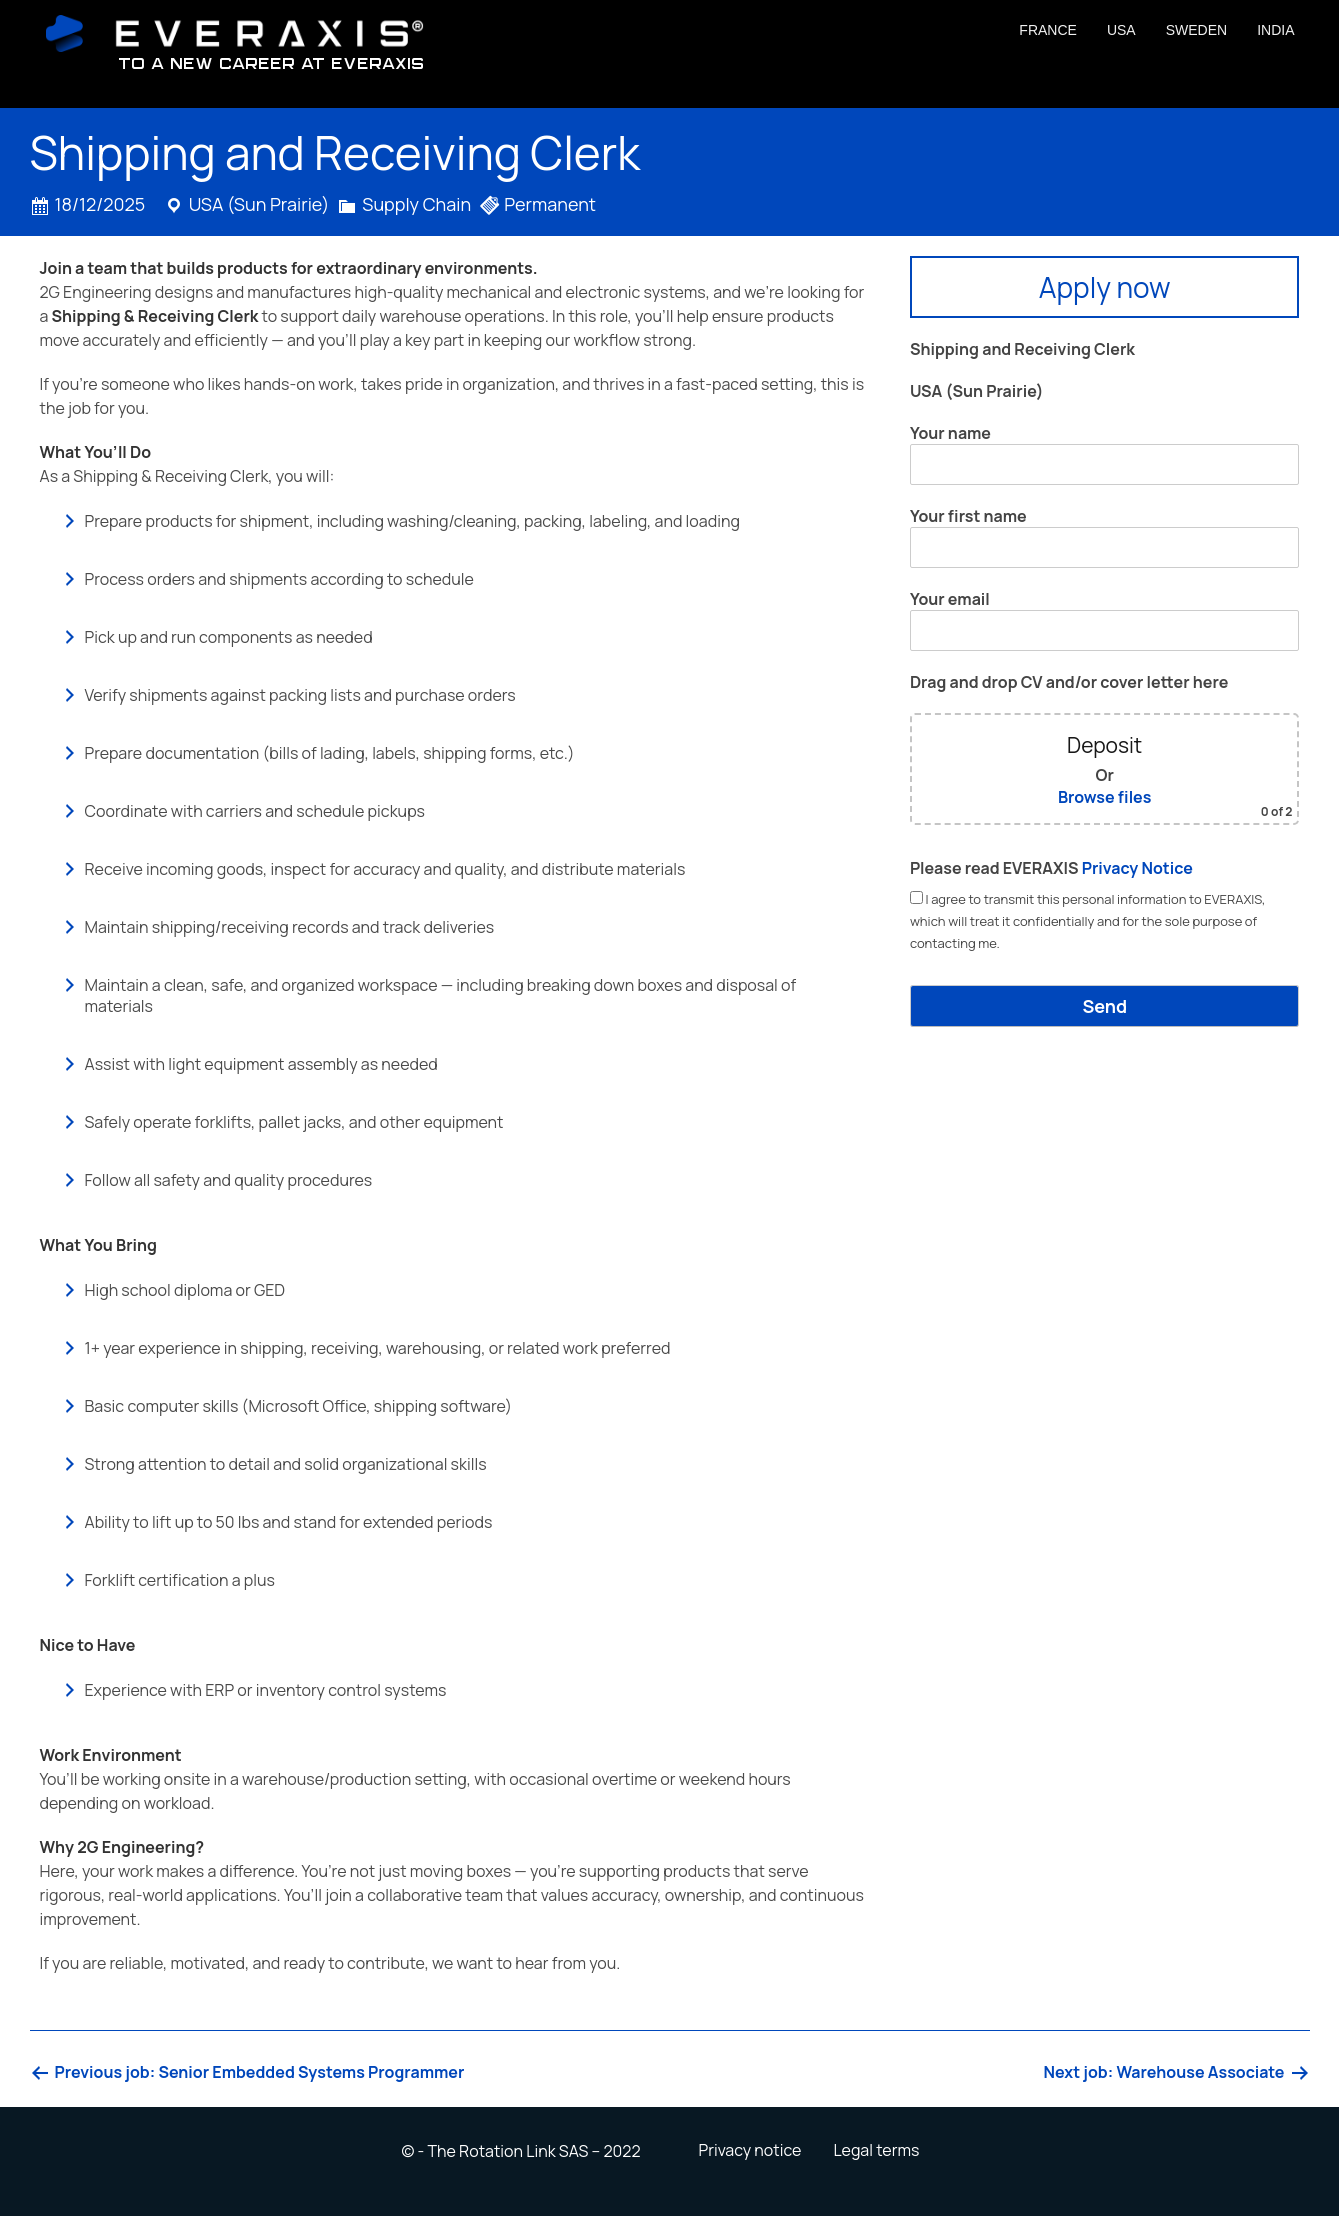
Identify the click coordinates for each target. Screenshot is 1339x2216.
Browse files (1104, 797)
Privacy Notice (1137, 868)
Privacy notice (749, 2150)
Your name (1105, 453)
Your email (1105, 619)
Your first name (1105, 536)
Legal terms (876, 2150)
